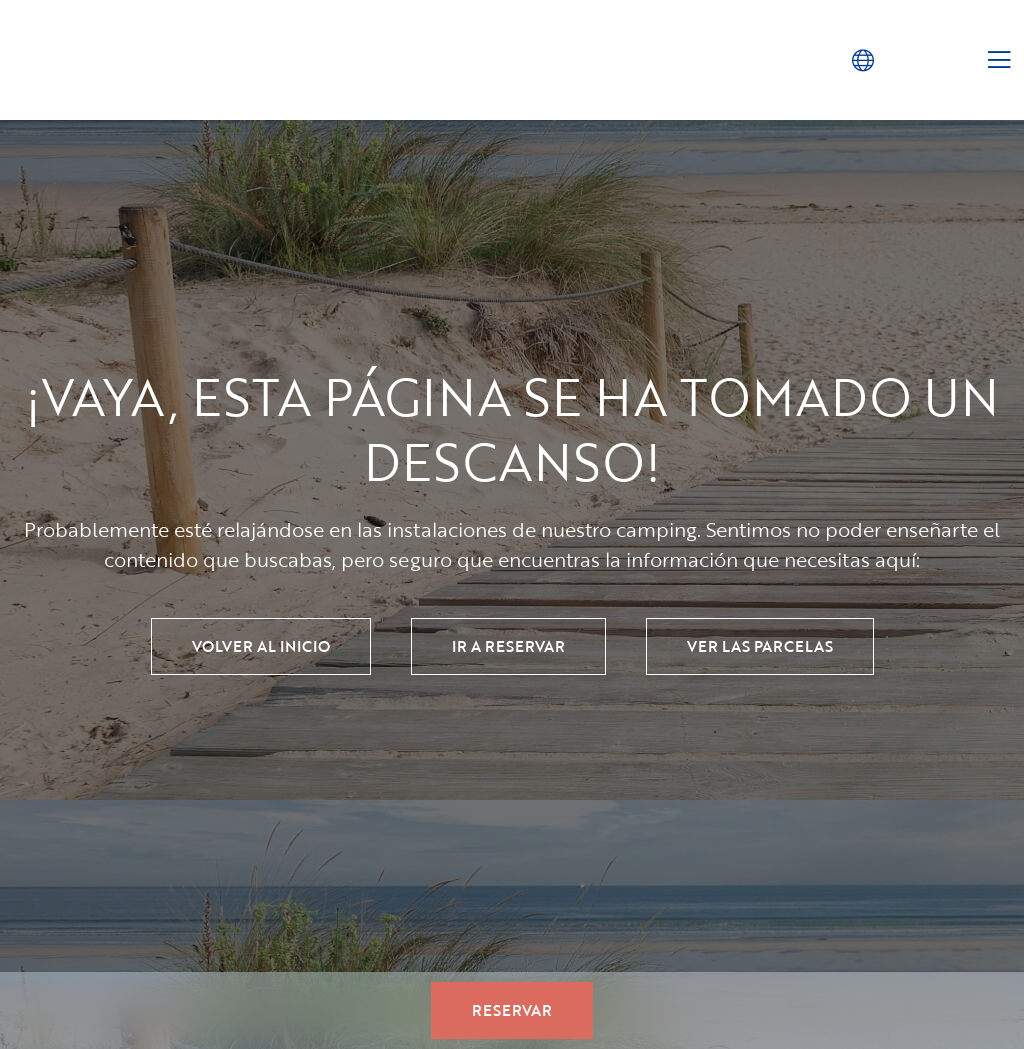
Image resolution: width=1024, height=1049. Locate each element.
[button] (862, 59)
